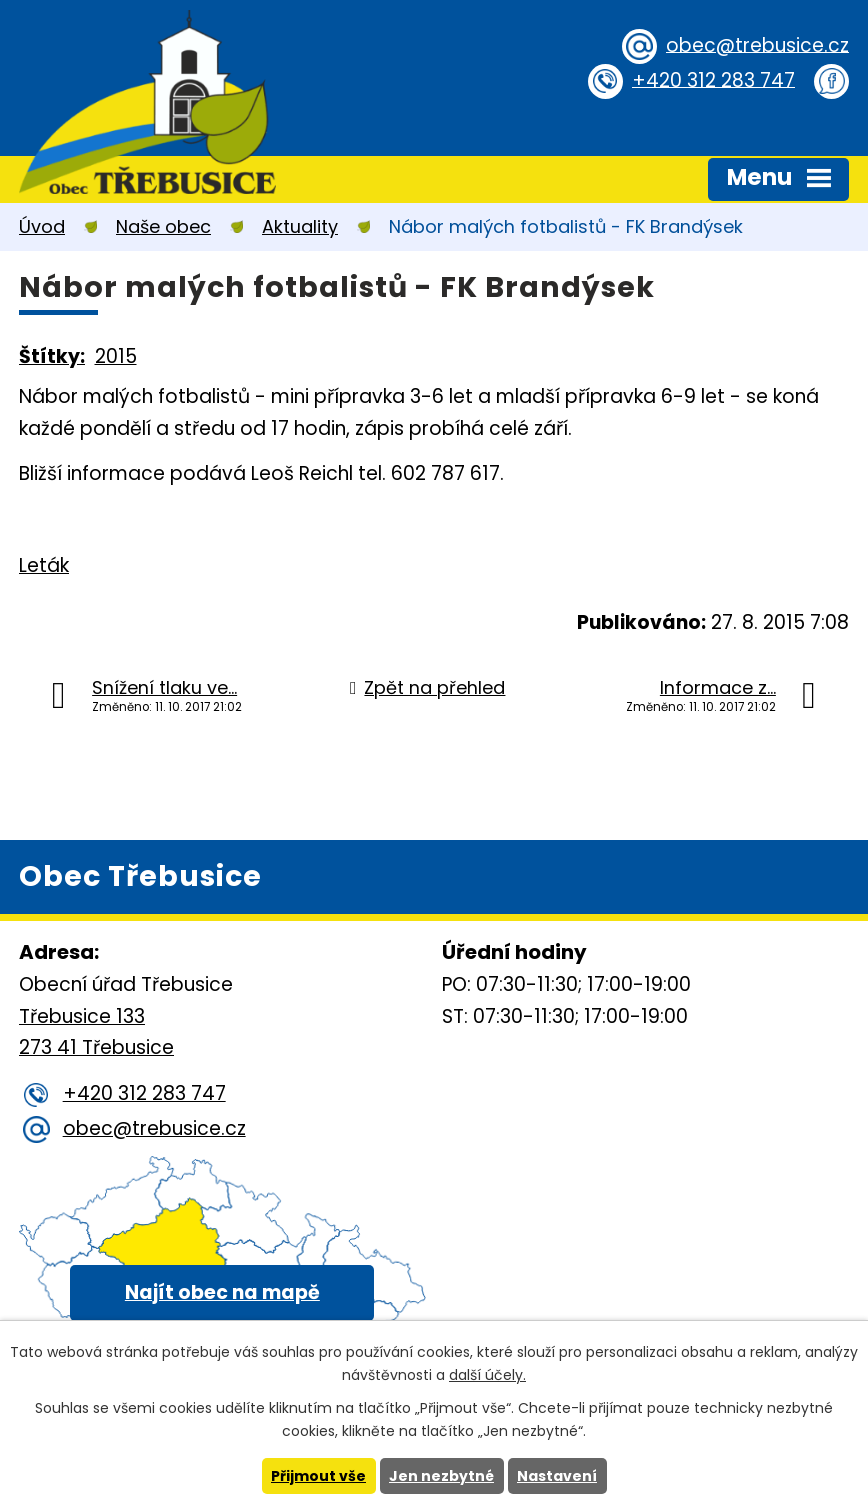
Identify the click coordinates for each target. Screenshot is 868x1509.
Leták (44, 565)
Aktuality (300, 226)
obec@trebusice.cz (757, 44)
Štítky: (52, 356)
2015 (116, 356)
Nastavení (557, 1476)
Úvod (42, 226)
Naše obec (163, 226)
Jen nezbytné (441, 1476)
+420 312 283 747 (713, 79)
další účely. (487, 1375)
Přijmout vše (318, 1476)
